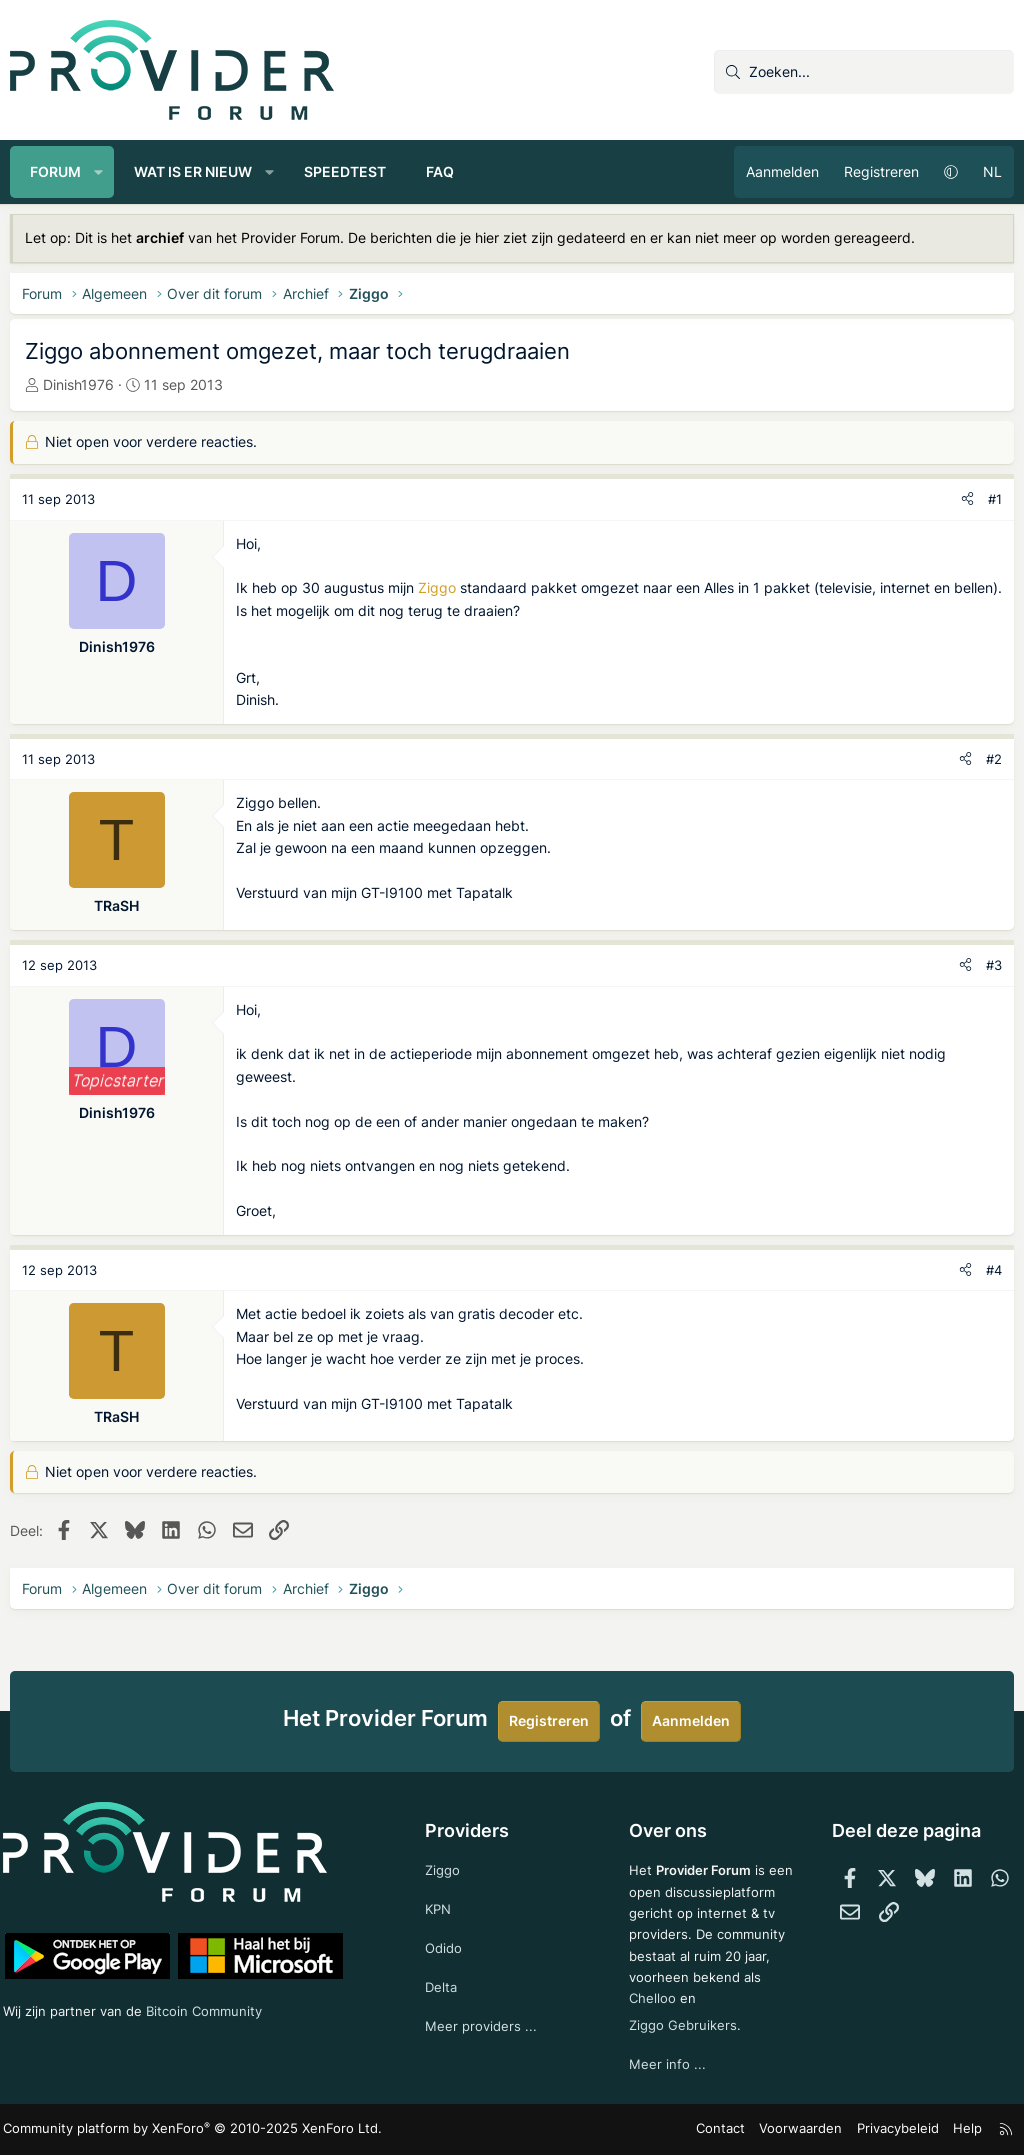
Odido (447, 1919)
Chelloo (651, 1995)
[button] (99, 172)
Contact (734, 2129)
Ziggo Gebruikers (683, 2023)
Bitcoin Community (221, 1979)
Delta (444, 1960)
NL (992, 171)
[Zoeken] (864, 72)
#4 (994, 1270)
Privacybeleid (897, 2129)
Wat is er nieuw (193, 171)
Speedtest (345, 171)
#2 (994, 759)
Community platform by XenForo (180, 2130)
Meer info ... (665, 2064)
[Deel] (967, 499)
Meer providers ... (484, 2000)
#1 (995, 499)
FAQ (440, 171)
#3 (994, 965)
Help (963, 2129)
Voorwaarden (808, 2129)
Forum (55, 171)
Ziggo (437, 587)
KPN (441, 1879)
